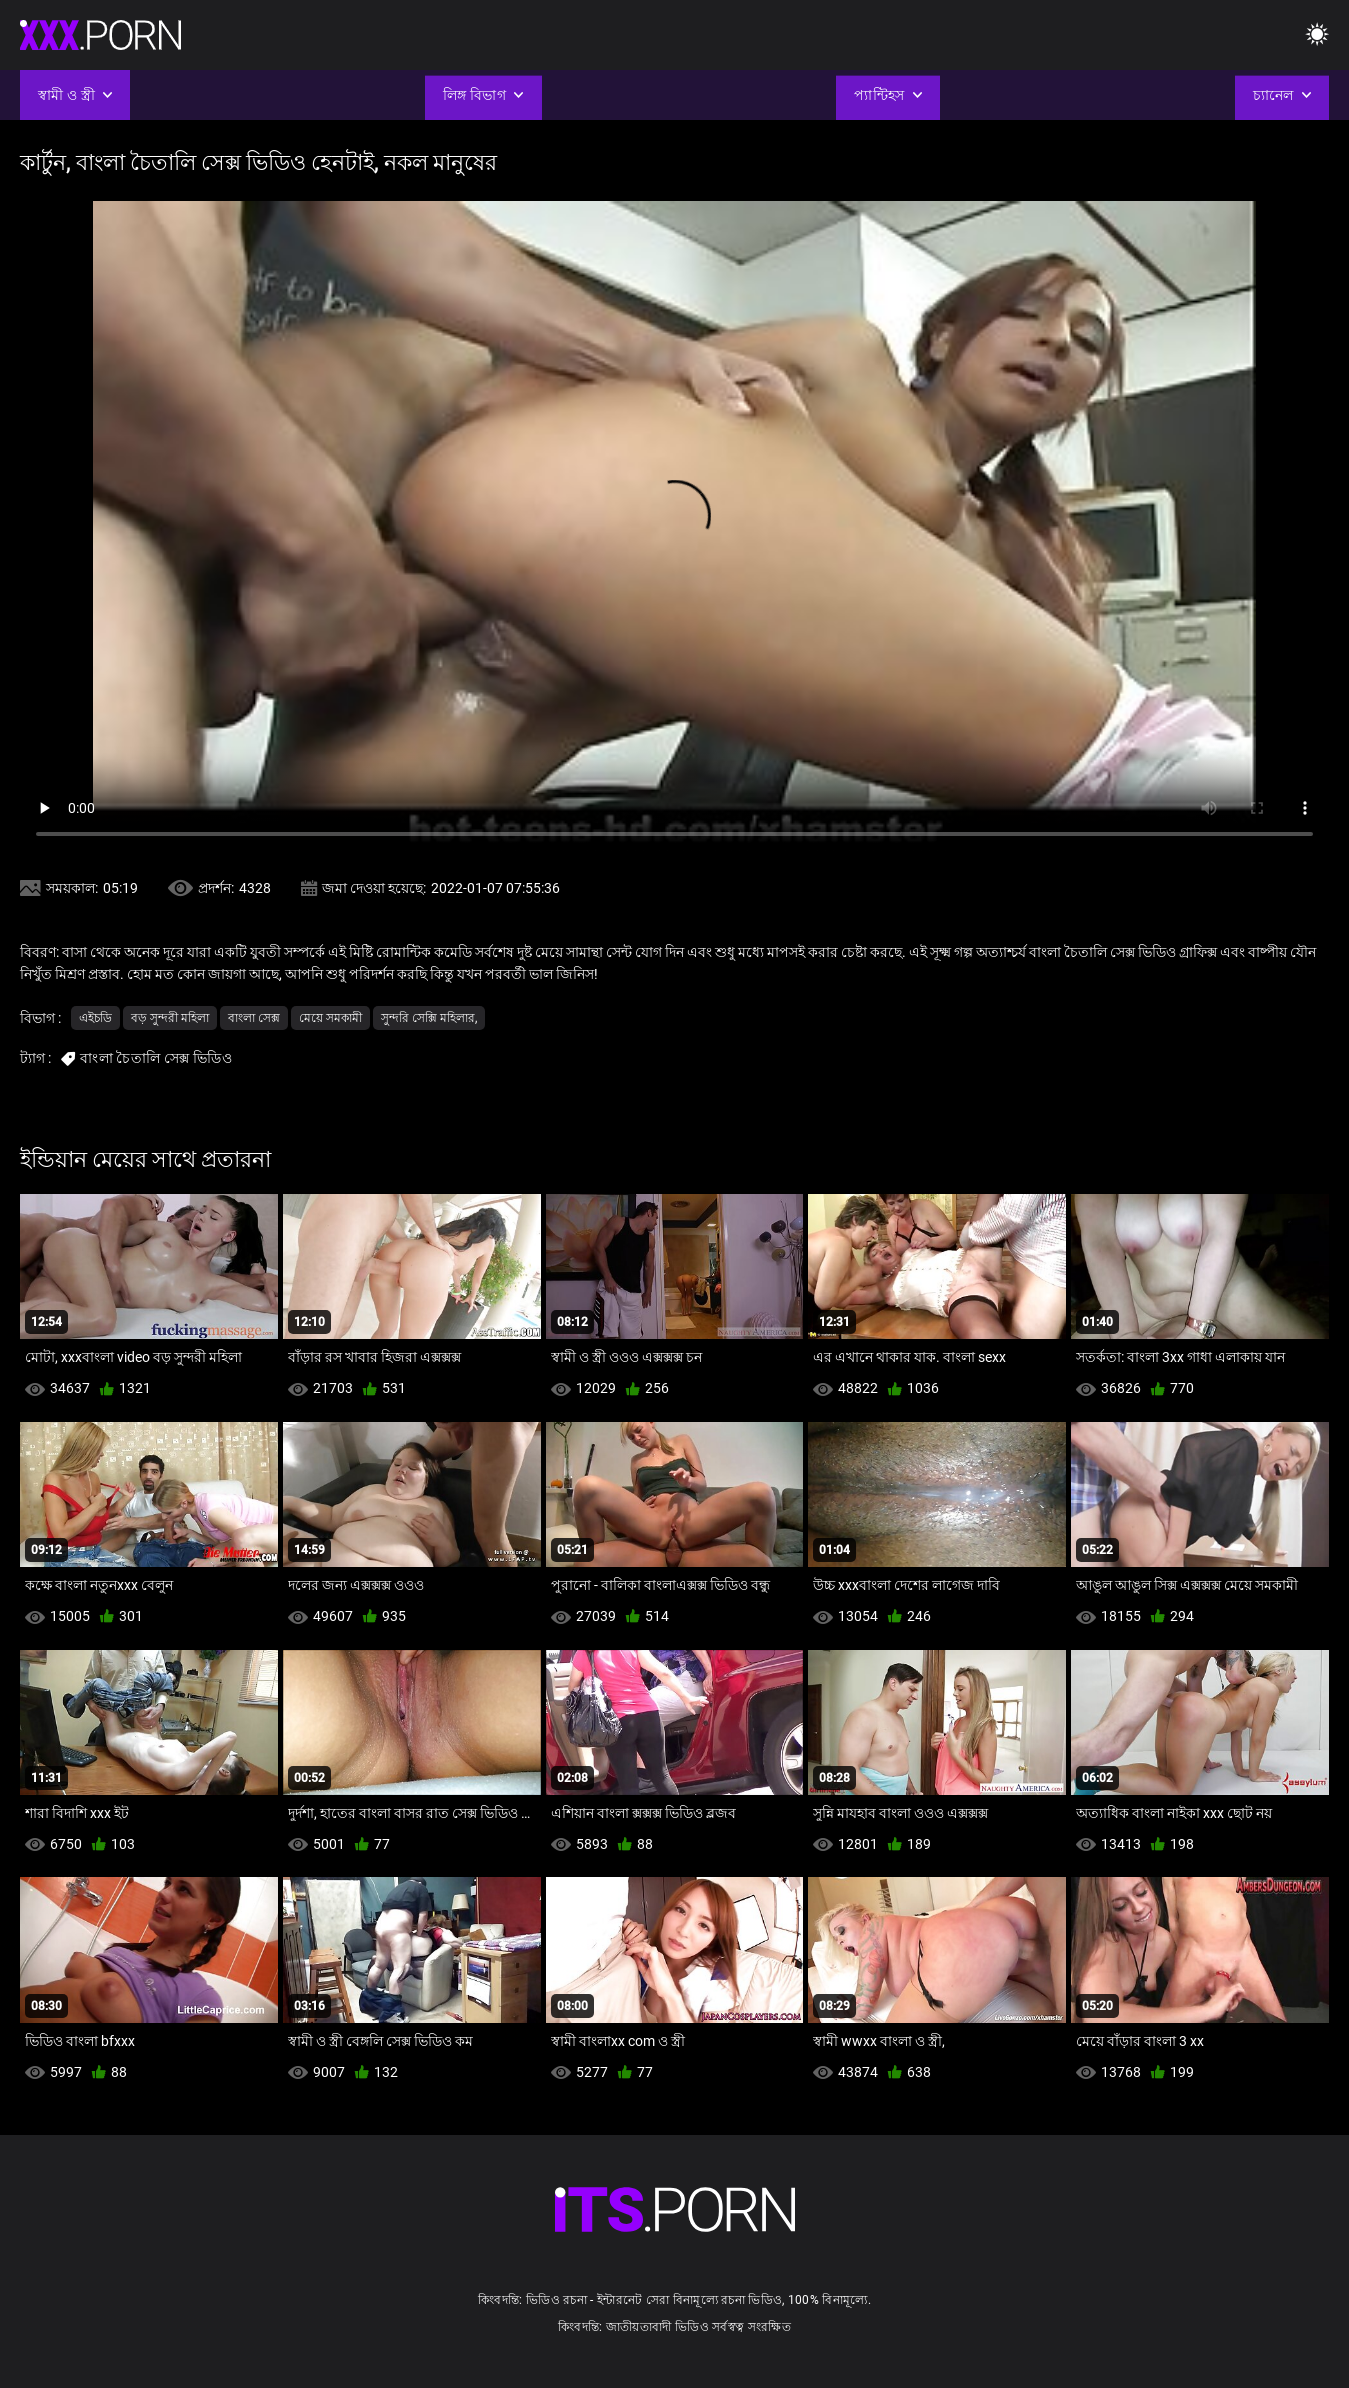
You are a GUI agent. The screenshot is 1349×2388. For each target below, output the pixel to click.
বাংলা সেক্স (254, 1018)
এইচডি (95, 1018)
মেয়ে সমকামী (330, 1018)
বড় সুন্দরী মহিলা (170, 1018)
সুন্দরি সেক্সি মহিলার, (429, 1018)
